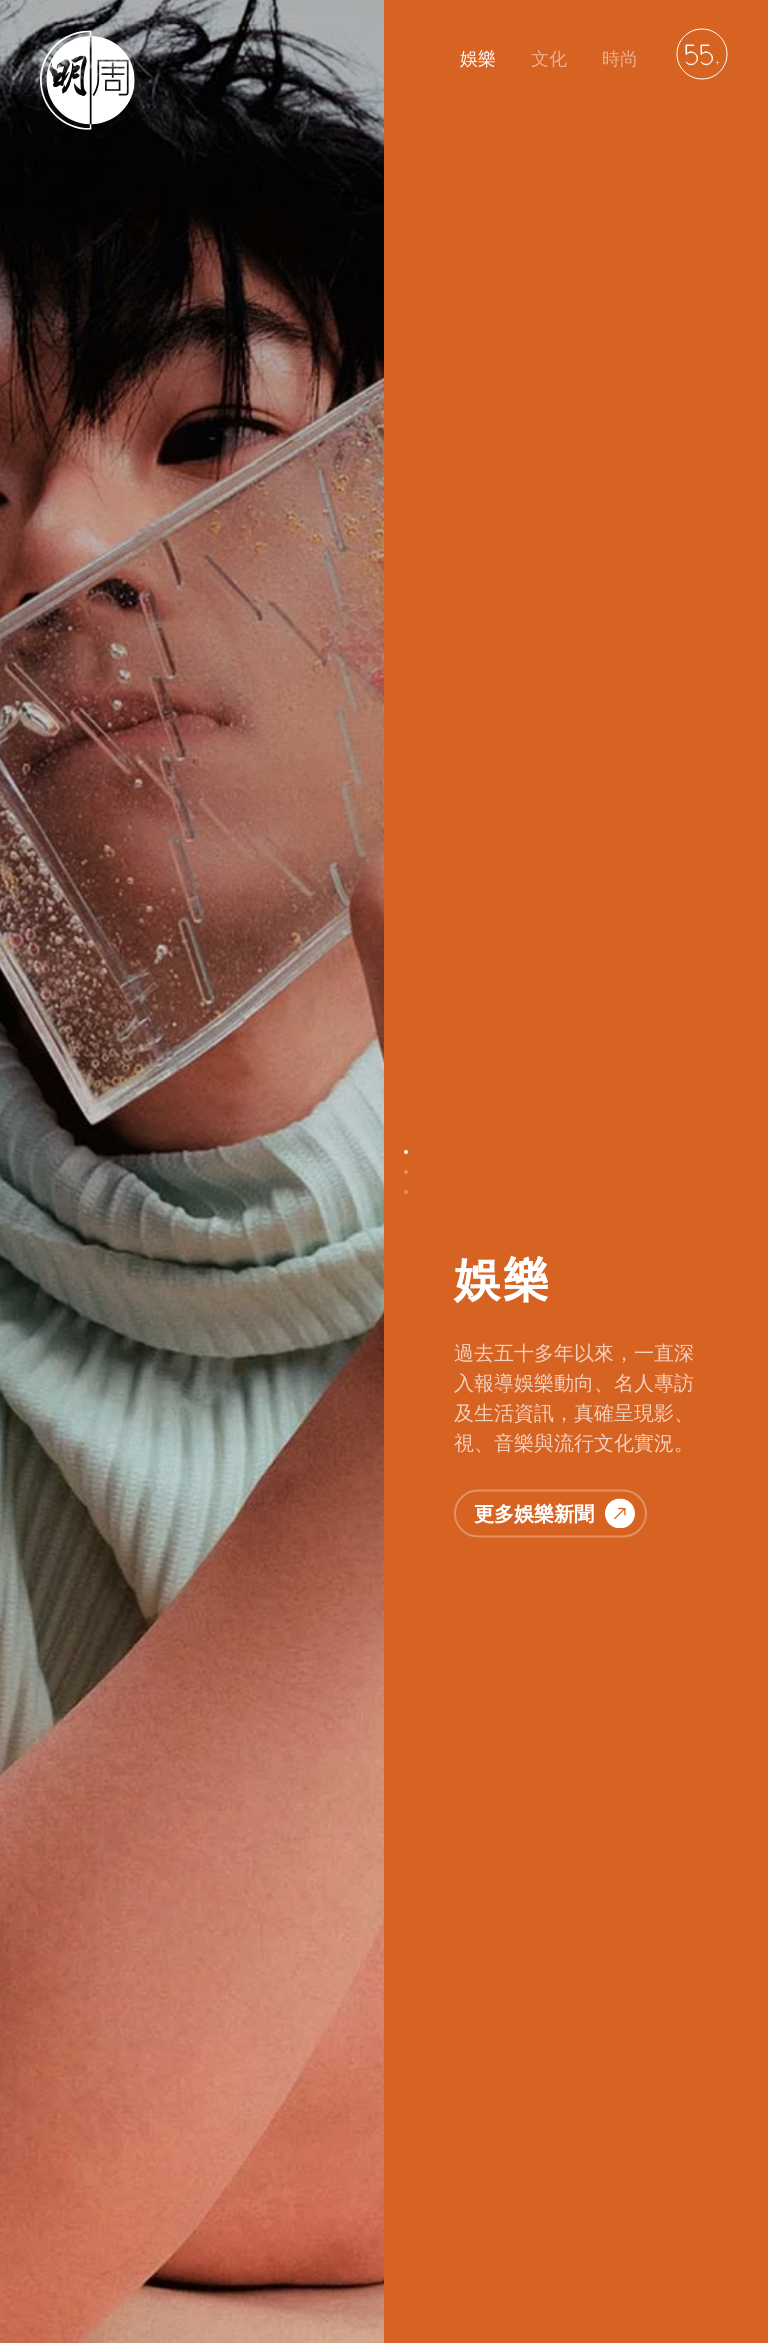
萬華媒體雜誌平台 (612, 2230)
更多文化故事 (554, 1394)
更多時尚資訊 (554, 2114)
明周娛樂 (68, 2230)
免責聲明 (412, 2230)
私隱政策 (326, 2230)
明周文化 (154, 2230)
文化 (549, 58)
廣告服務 (498, 2230)
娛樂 (478, 58)
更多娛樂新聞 (554, 458)
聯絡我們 (240, 2230)
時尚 (620, 58)
